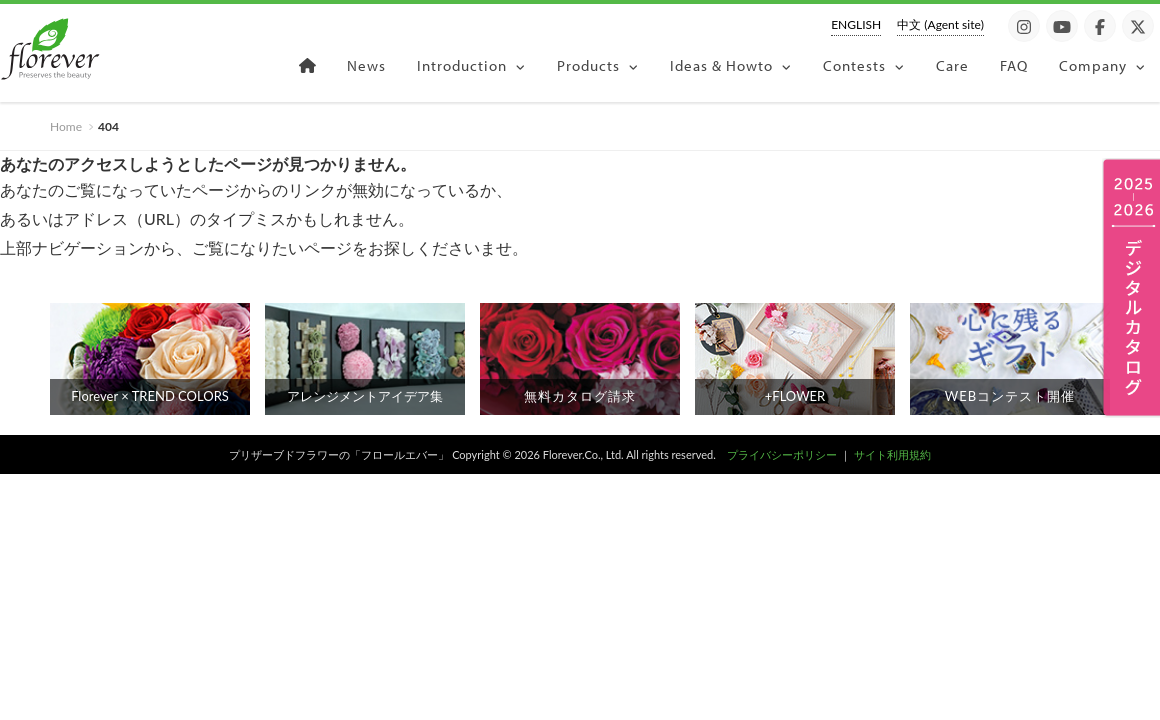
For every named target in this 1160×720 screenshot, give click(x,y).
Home (66, 126)
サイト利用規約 (892, 454)
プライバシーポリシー (782, 454)
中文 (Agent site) (940, 24)
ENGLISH (856, 24)
